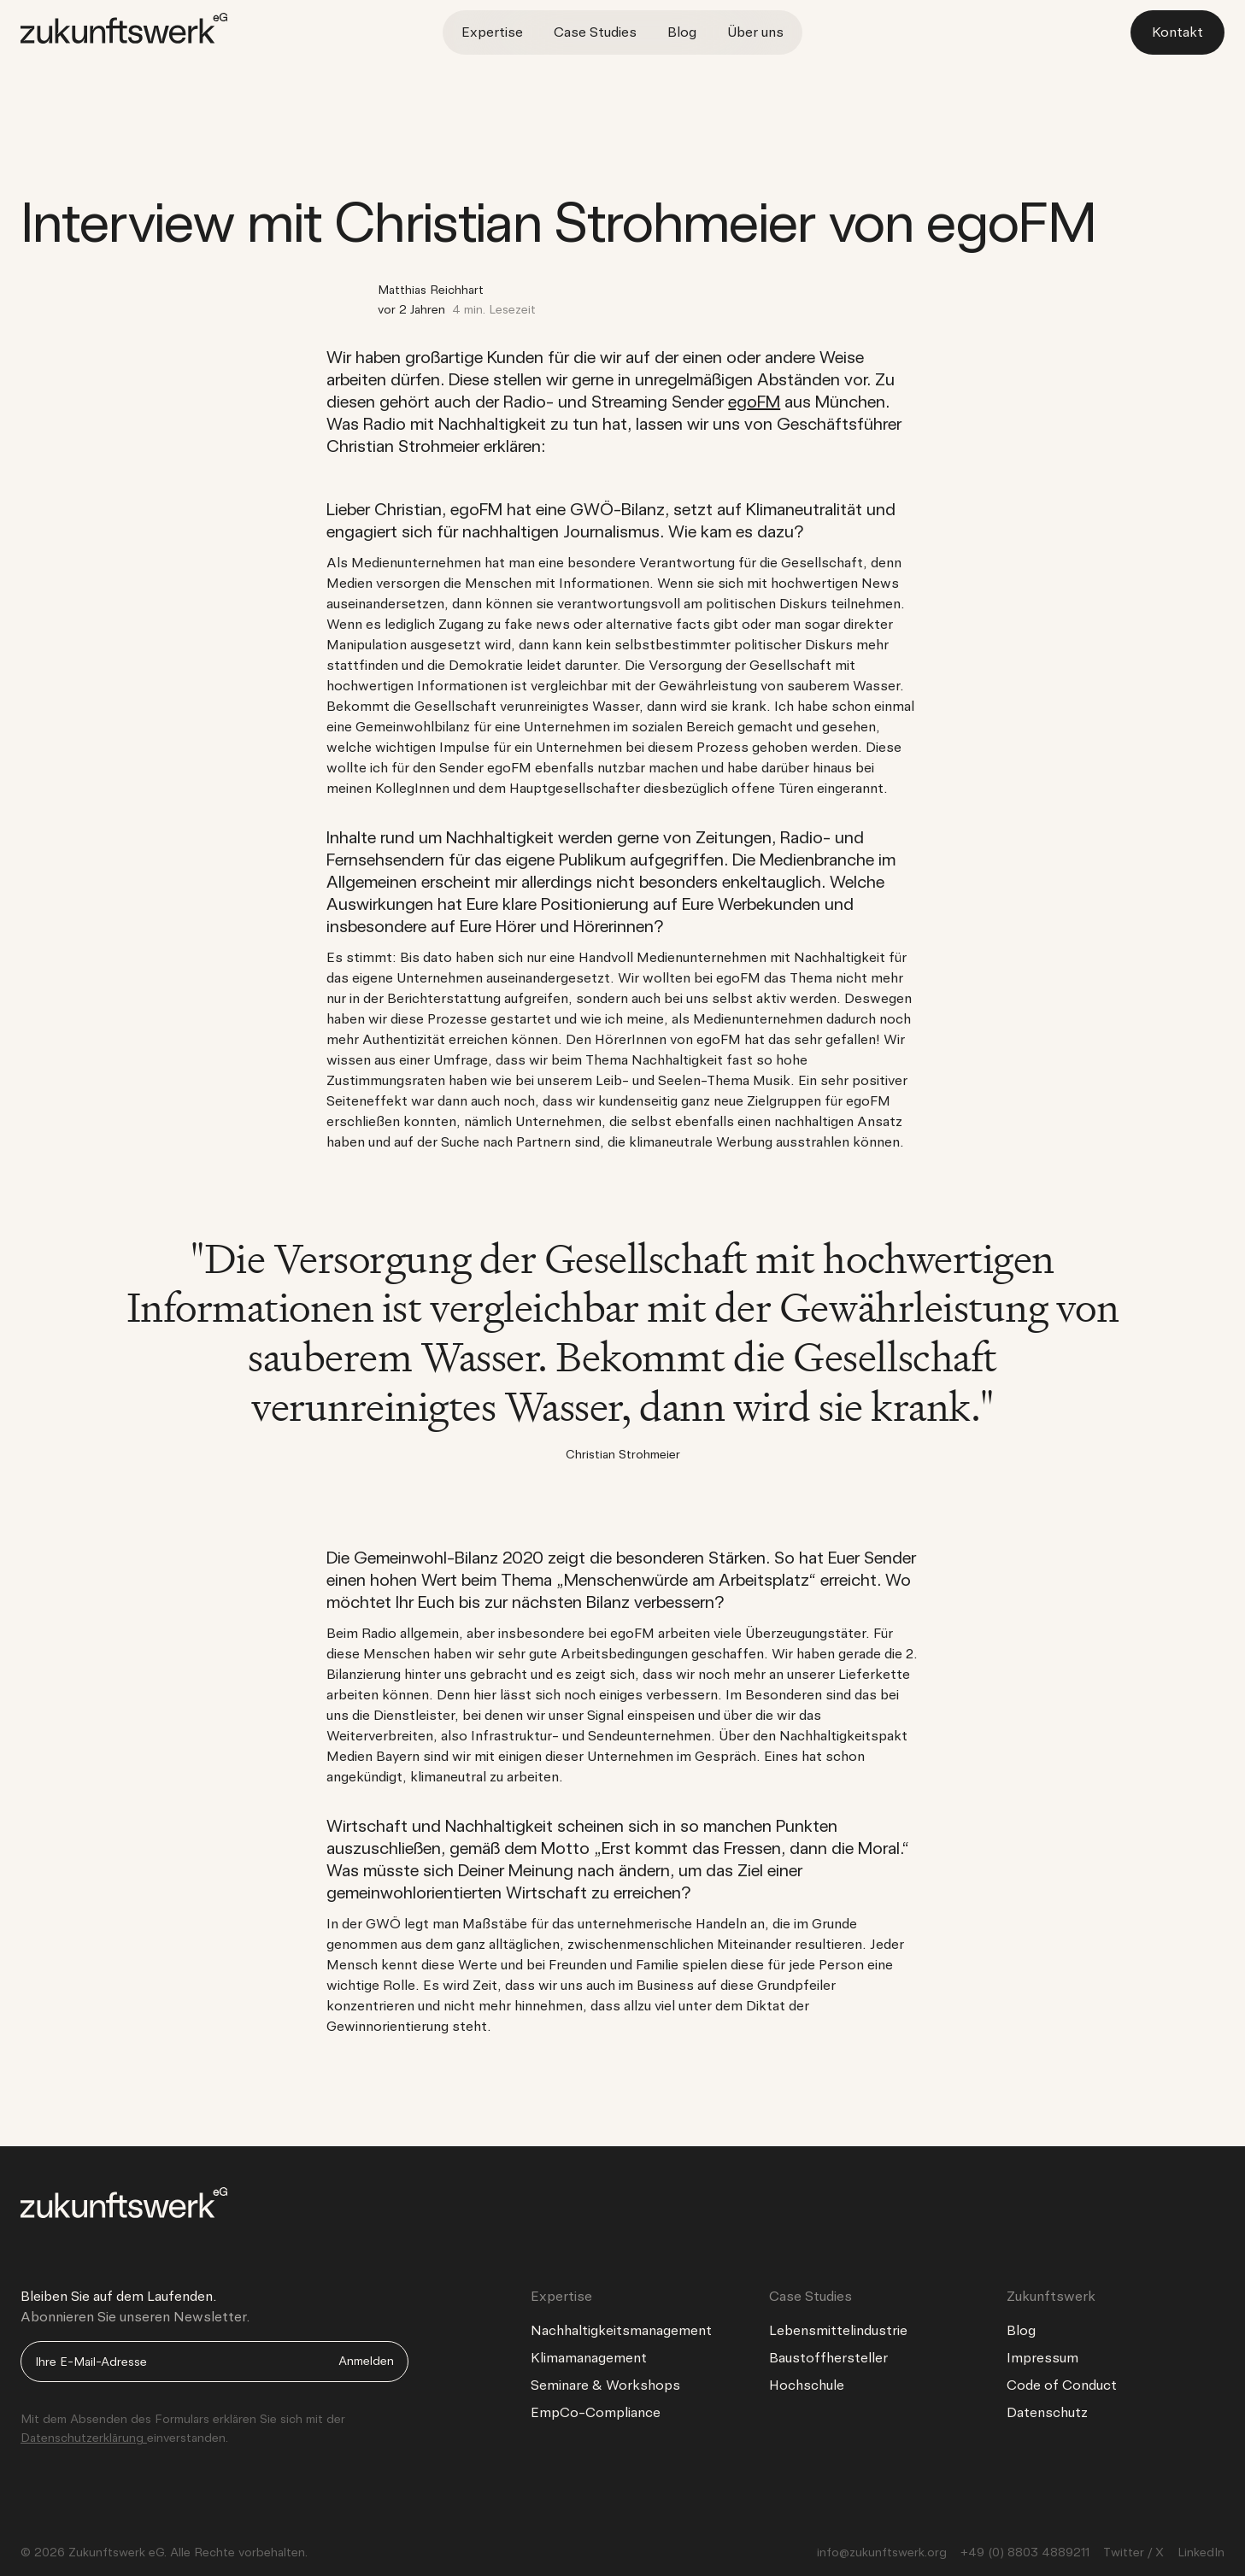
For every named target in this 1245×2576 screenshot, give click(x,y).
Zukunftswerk (1051, 2296)
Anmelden (366, 2361)
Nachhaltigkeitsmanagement (621, 2330)
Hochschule (806, 2385)
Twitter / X (1133, 2552)
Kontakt (1177, 32)
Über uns (755, 32)
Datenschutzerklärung (84, 2437)
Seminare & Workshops (605, 2385)
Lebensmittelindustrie (838, 2330)
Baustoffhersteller (828, 2358)
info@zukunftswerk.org (882, 2552)
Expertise (492, 32)
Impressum (1042, 2358)
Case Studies (595, 32)
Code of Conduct (1062, 2385)
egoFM (754, 401)
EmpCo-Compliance (596, 2412)
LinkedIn (1200, 2552)
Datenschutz (1047, 2412)
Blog (681, 32)
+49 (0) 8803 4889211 (1024, 2552)
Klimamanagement (589, 2358)
